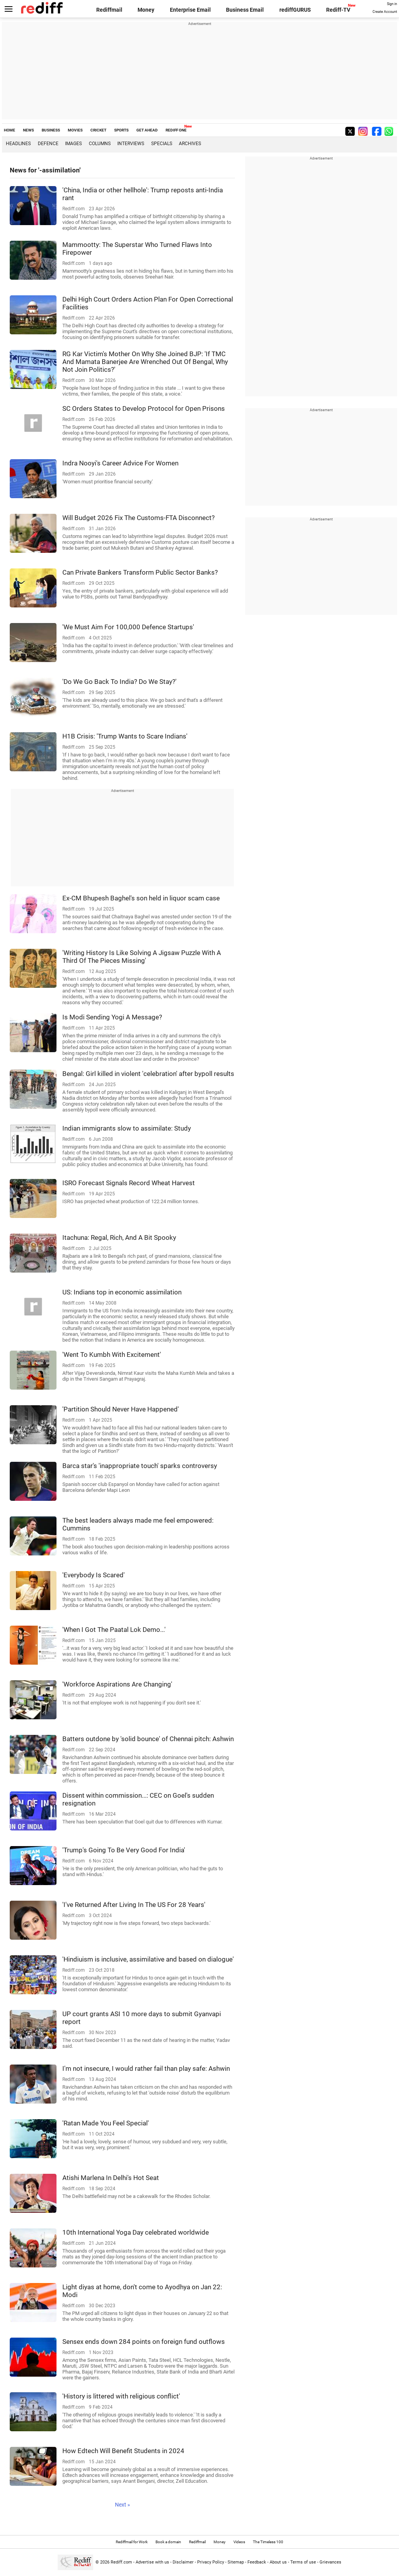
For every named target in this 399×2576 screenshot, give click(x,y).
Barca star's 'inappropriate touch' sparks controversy (139, 1466)
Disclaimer (183, 2562)
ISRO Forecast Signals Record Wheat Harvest (128, 1183)
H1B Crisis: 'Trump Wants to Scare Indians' (124, 736)
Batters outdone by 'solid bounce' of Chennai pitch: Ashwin (148, 1739)
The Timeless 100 (268, 2541)
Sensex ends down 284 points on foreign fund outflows (143, 2341)
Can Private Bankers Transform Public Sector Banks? (140, 572)
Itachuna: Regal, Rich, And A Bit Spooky (119, 1237)
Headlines (18, 143)
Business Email (245, 10)
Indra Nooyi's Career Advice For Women (120, 463)
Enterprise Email (190, 10)
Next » (122, 2504)
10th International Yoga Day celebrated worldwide (135, 2232)
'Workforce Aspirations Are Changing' (117, 1684)
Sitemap (236, 2562)
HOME (9, 130)
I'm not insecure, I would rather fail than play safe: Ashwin (146, 2068)
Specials (161, 143)
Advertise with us (152, 2562)
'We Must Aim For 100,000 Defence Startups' (128, 627)
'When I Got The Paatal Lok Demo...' (114, 1629)
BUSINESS (51, 130)
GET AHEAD (147, 130)
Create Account (385, 12)
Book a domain (168, 2541)
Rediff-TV (338, 10)
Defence (48, 143)
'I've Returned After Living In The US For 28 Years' (133, 1904)
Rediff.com (121, 2562)
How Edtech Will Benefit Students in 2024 (123, 2451)
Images (73, 143)
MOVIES (75, 130)
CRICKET (98, 130)
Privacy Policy (210, 2562)
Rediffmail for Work (132, 2541)
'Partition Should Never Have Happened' (120, 1409)
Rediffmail (109, 10)
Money (146, 10)
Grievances (330, 2562)
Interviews (130, 143)
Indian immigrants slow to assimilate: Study (126, 1128)
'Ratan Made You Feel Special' (105, 2123)
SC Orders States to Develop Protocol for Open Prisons (143, 408)
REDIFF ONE (176, 130)
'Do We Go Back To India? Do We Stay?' (119, 681)
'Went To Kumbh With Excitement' (111, 1354)
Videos (239, 2541)
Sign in (392, 4)
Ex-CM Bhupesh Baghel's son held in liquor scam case (141, 898)
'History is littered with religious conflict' (121, 2396)
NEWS (28, 130)
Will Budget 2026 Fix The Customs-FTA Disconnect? (138, 518)
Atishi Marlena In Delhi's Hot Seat (110, 2178)
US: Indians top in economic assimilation (122, 1292)
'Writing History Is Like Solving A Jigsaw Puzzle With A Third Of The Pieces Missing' (141, 956)
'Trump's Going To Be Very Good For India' (123, 1850)
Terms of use (303, 2562)
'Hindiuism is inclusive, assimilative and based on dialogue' (148, 1959)
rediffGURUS (295, 10)
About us (278, 2562)
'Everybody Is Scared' (93, 1575)
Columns (100, 143)
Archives (190, 143)
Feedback (256, 2562)
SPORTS (121, 130)
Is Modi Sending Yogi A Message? (112, 1017)
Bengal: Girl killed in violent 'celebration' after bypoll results (148, 1074)
